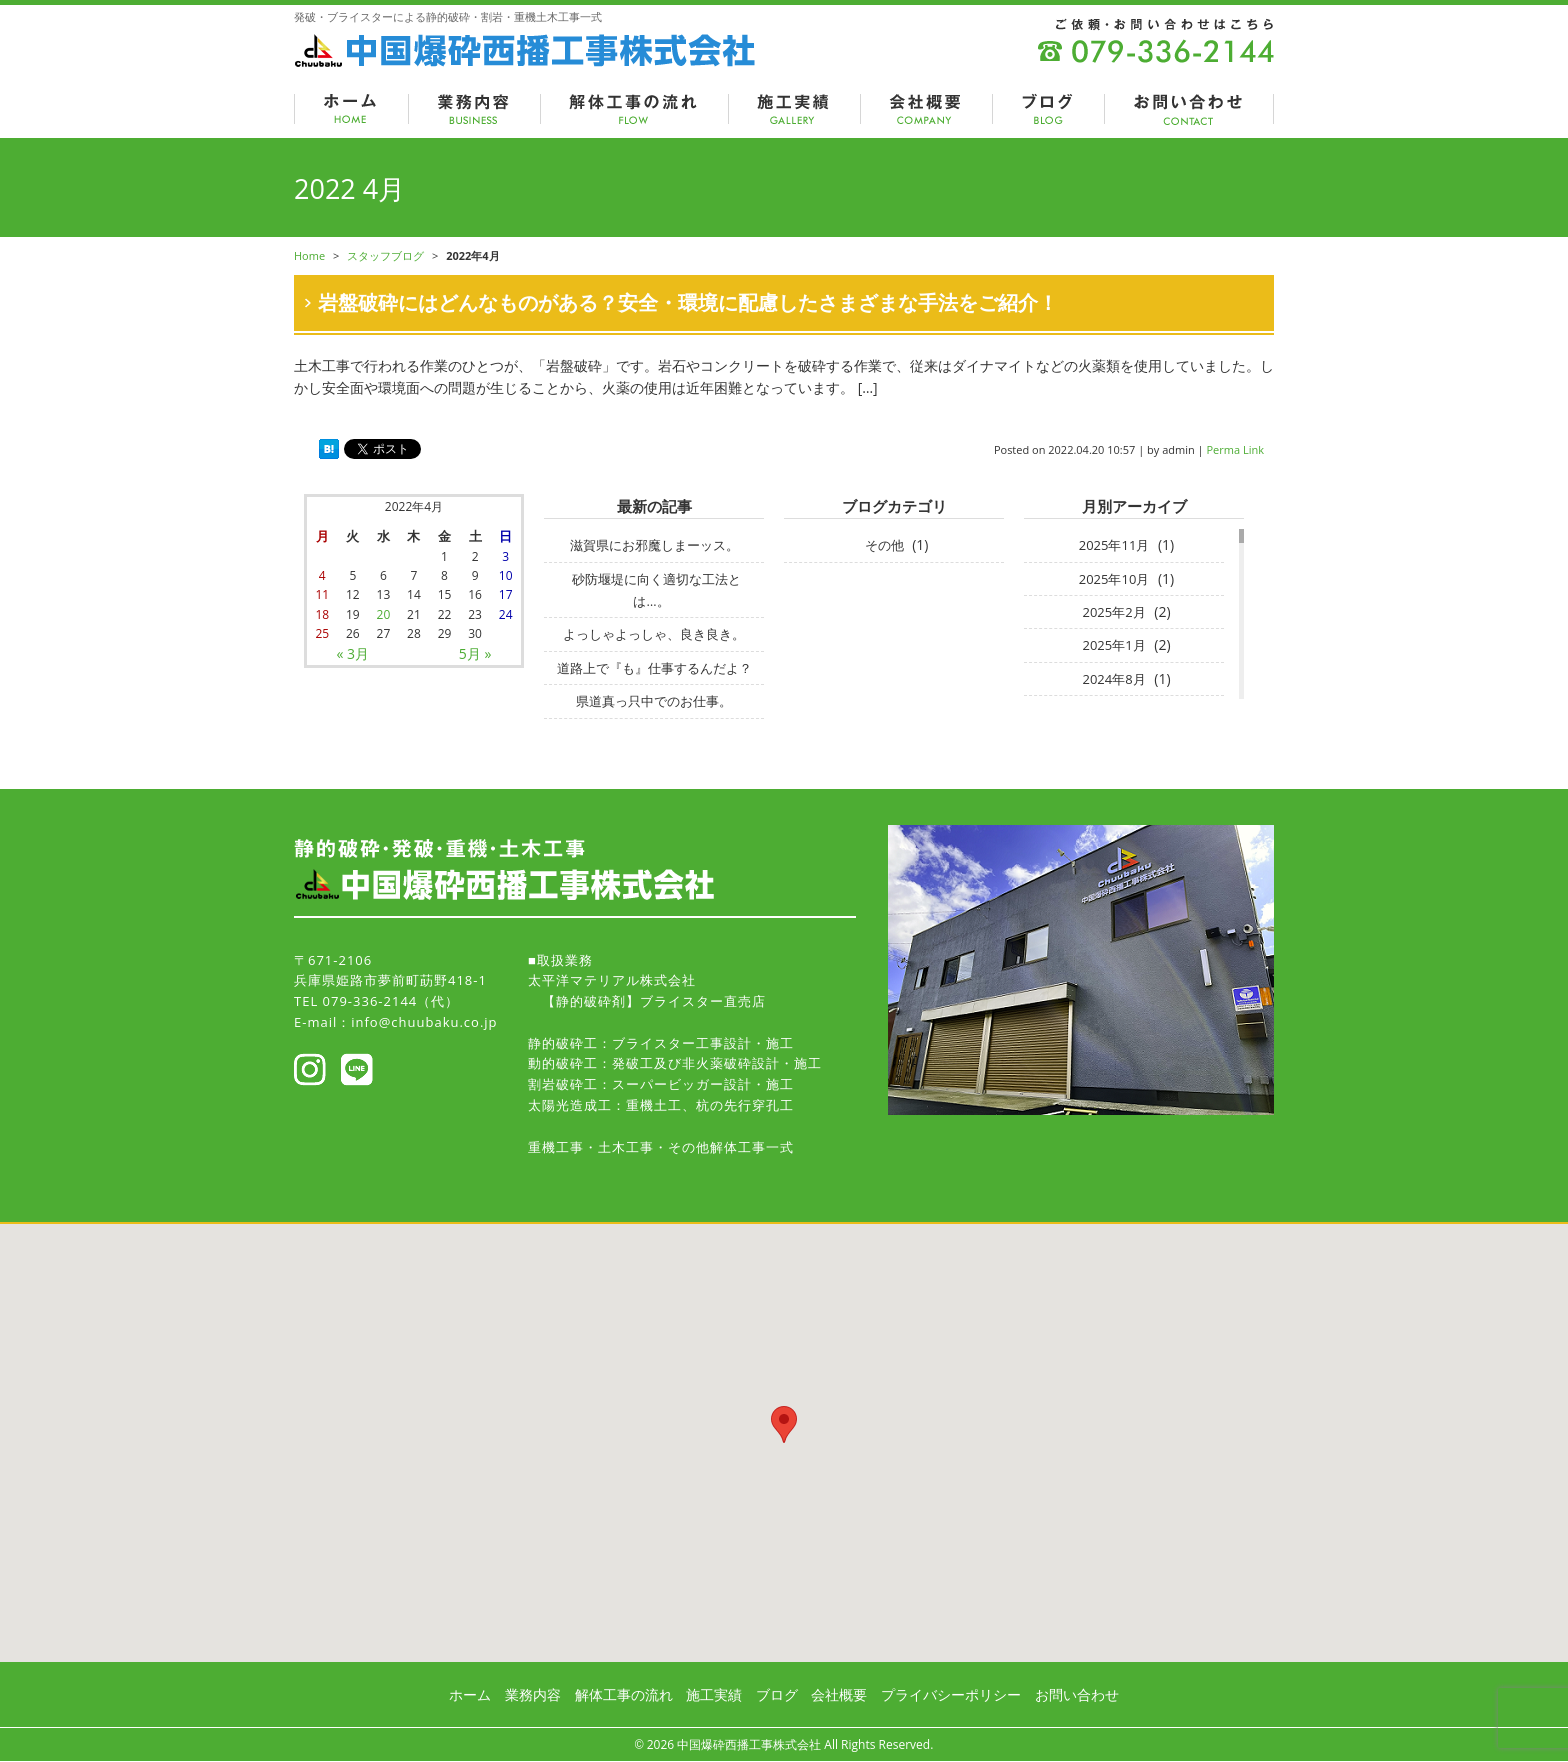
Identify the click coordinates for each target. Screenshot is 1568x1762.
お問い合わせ (1077, 1694)
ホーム (470, 1694)
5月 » (475, 653)
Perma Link (1236, 449)
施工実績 (714, 1694)
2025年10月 (1114, 579)
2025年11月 (1114, 545)
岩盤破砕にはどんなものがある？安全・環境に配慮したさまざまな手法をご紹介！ (688, 302)
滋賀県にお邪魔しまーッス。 (654, 545)
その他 (884, 545)
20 (384, 614)
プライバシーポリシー (951, 1694)
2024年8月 (1113, 679)
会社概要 (839, 1694)
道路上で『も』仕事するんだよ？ (654, 668)
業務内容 (533, 1694)
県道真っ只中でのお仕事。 (654, 701)
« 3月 (353, 653)
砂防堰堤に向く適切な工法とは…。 (656, 590)
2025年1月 (1113, 645)
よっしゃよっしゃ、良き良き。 (654, 634)
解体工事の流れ (624, 1694)
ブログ (777, 1694)
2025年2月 (1113, 612)
